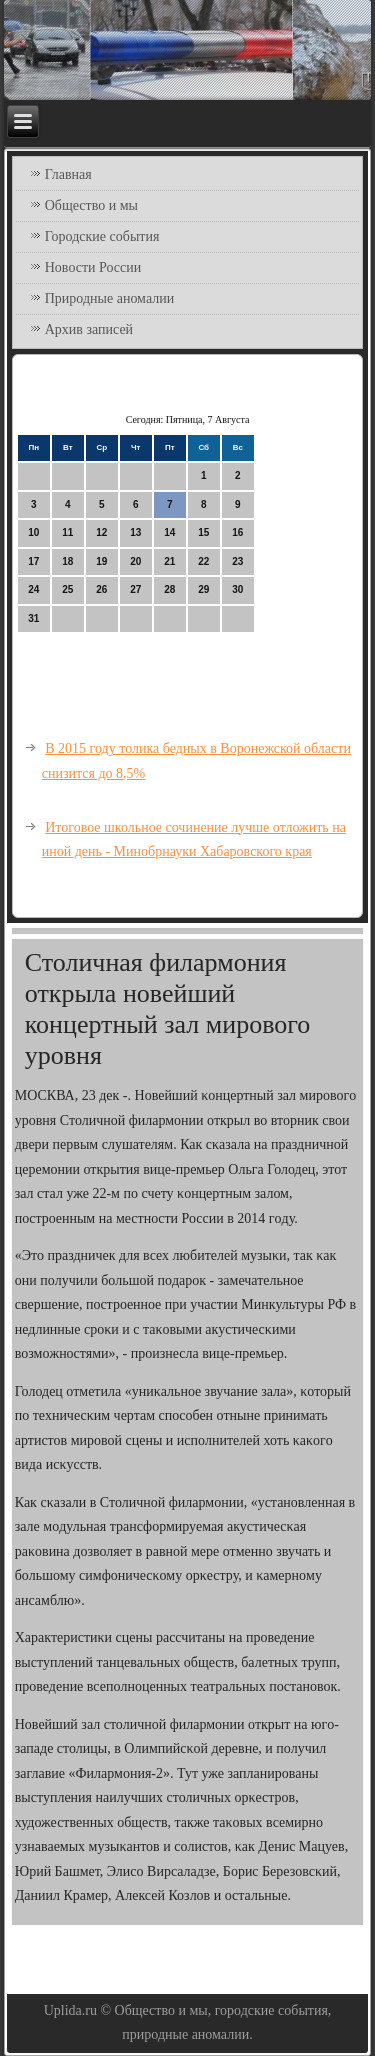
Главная (68, 174)
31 (33, 618)
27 (135, 589)
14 (169, 532)
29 (203, 589)
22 (203, 561)
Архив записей (89, 329)
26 (101, 589)
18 (67, 561)
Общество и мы (91, 205)
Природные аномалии (109, 298)
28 (169, 589)
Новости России (93, 267)
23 (237, 561)
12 (101, 532)
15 (203, 532)
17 (33, 561)
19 (101, 561)
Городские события (102, 236)
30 (237, 589)
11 (67, 532)
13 (135, 532)
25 (67, 589)
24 (33, 589)
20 (135, 561)
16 (237, 532)
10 (33, 532)
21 (169, 561)
